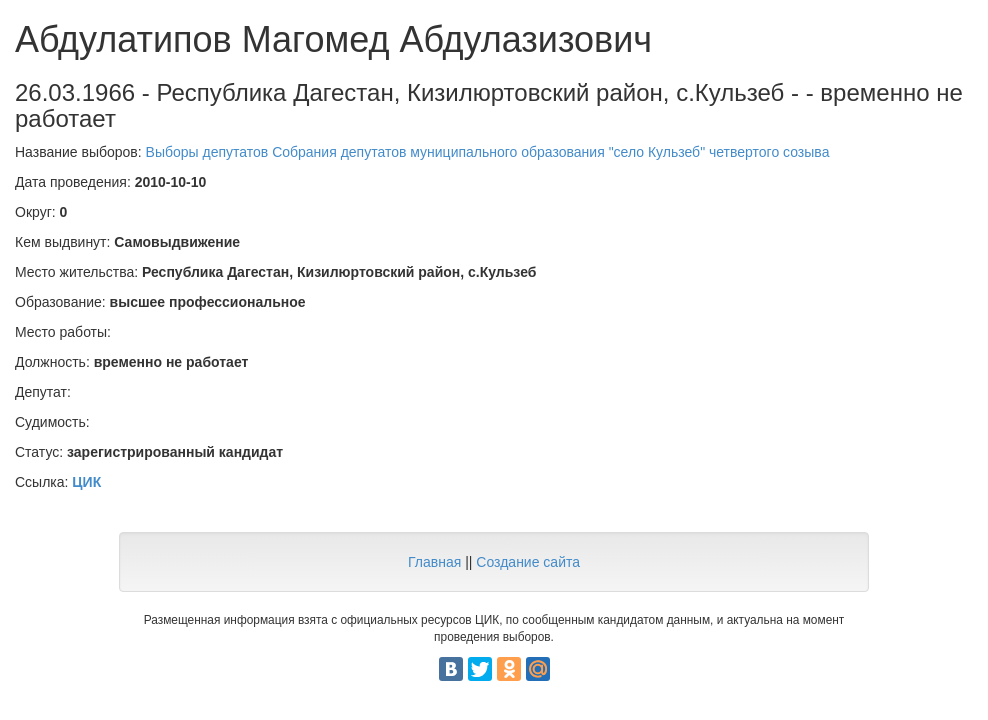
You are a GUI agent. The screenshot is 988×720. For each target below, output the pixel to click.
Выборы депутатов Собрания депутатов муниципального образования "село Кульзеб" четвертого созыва (488, 152)
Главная (434, 562)
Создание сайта (528, 562)
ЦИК (86, 482)
